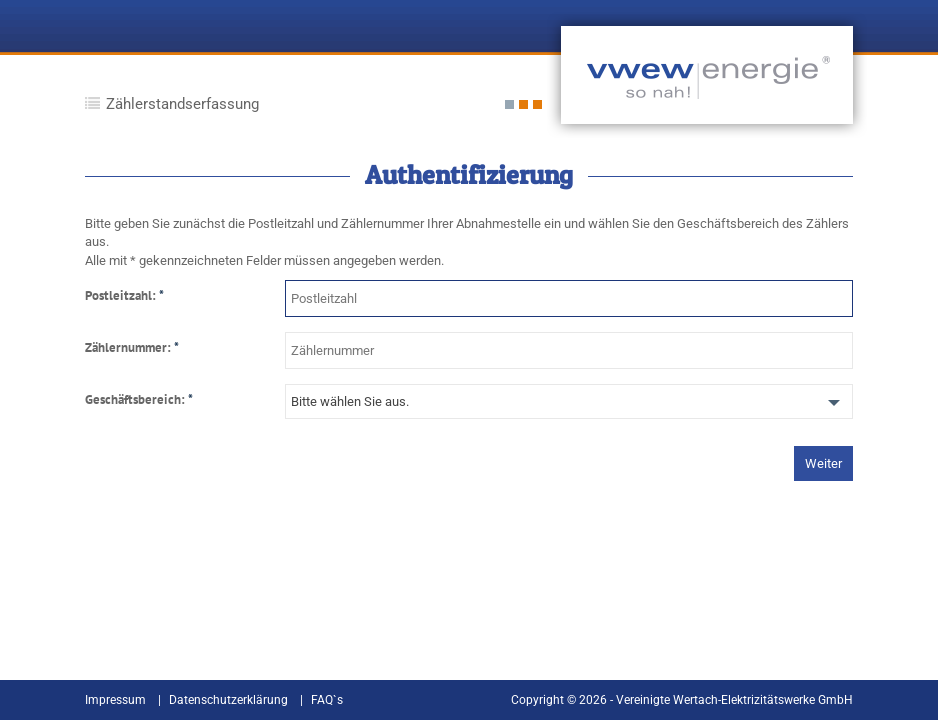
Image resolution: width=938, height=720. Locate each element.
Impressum (115, 700)
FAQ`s (327, 700)
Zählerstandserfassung (182, 104)
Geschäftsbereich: (139, 400)
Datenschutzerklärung (228, 700)
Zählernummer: (132, 348)
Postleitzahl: (124, 296)
